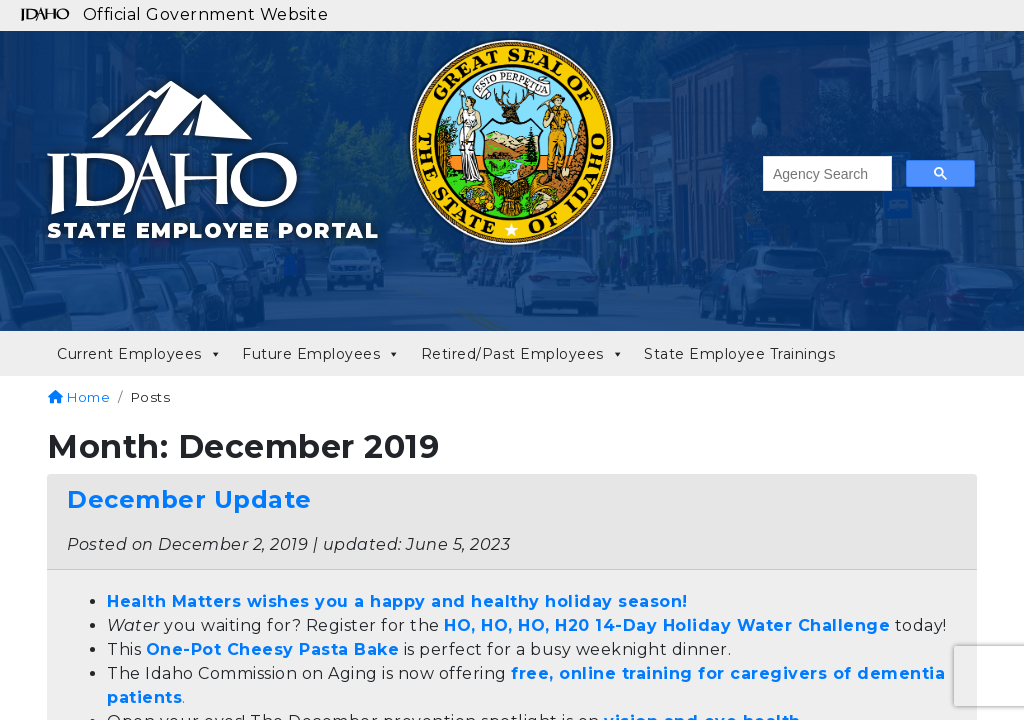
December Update (189, 499)
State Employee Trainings (739, 354)
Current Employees (139, 354)
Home (79, 397)
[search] (825, 174)
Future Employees (321, 354)
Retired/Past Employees (523, 354)
